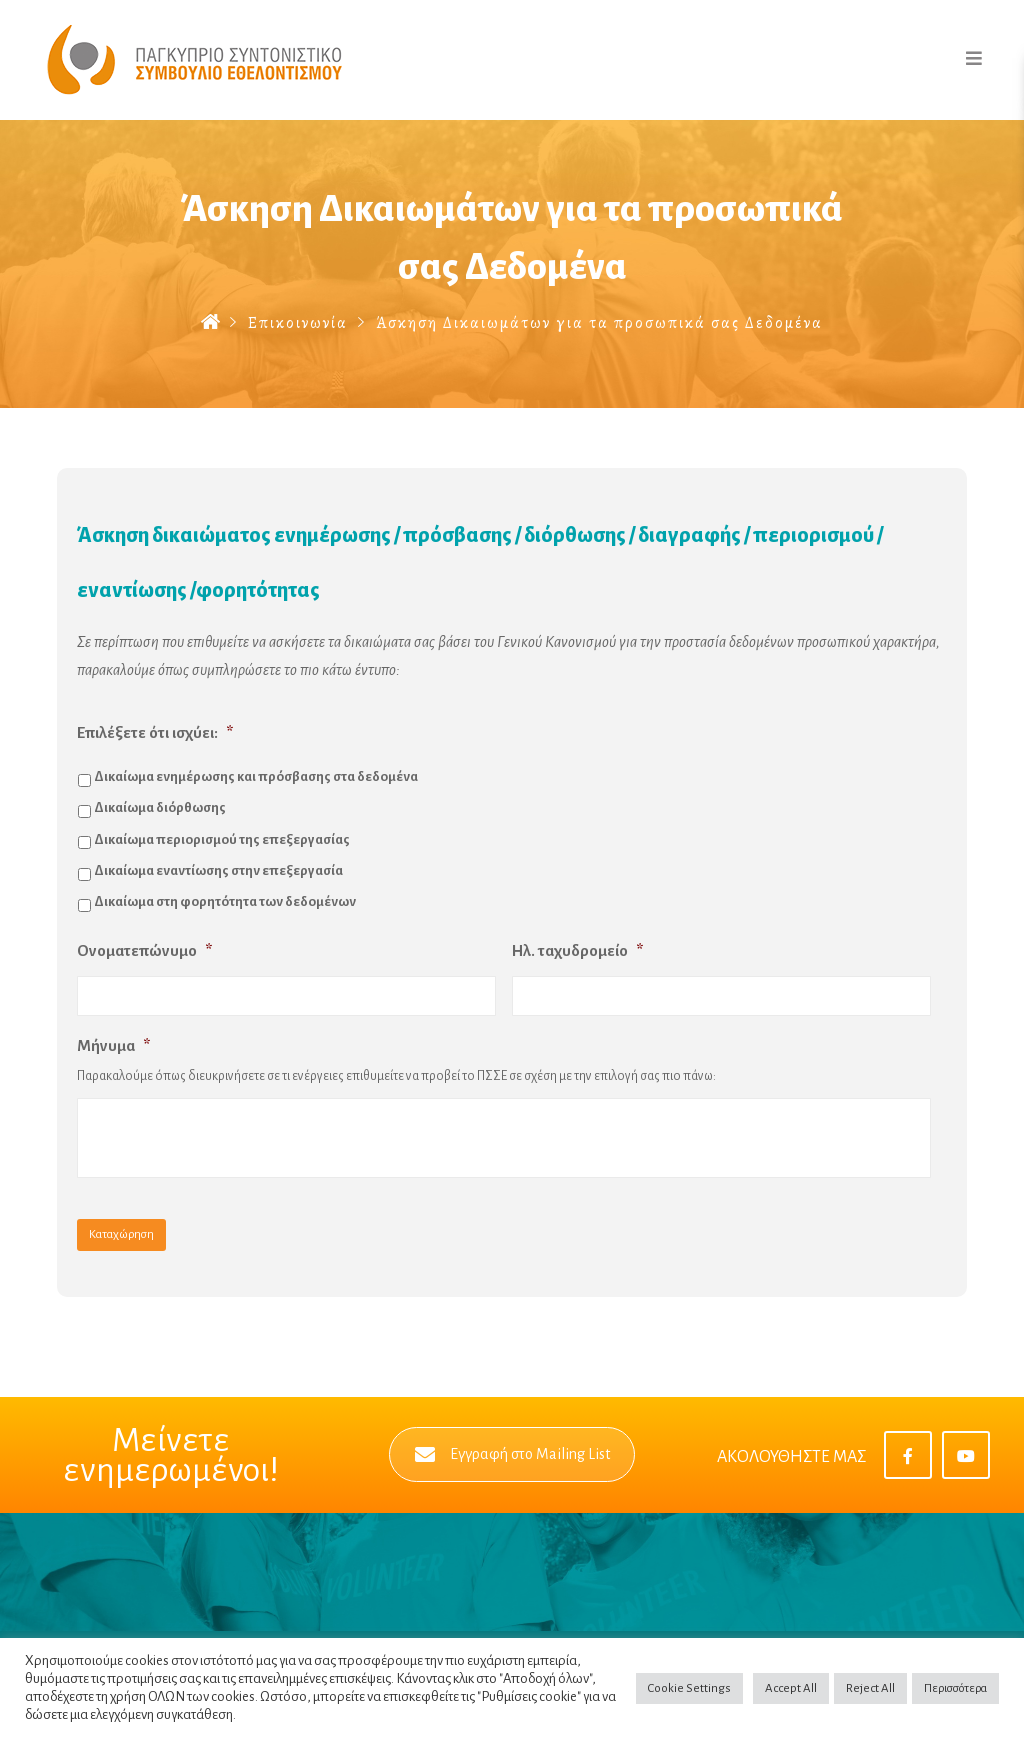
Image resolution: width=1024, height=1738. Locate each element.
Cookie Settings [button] (689, 1688)
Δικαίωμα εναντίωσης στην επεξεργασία (218, 870)
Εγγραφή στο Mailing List (512, 1454)
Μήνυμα (113, 1045)
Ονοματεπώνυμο (144, 950)
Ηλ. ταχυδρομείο (577, 950)
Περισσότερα (955, 1688)
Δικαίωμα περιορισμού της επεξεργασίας (222, 839)
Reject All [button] (870, 1688)
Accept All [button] (791, 1688)
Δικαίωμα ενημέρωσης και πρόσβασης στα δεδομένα (256, 776)
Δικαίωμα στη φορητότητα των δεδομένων (225, 901)
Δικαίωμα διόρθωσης (160, 807)
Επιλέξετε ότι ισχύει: (155, 732)
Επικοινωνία (298, 323)
